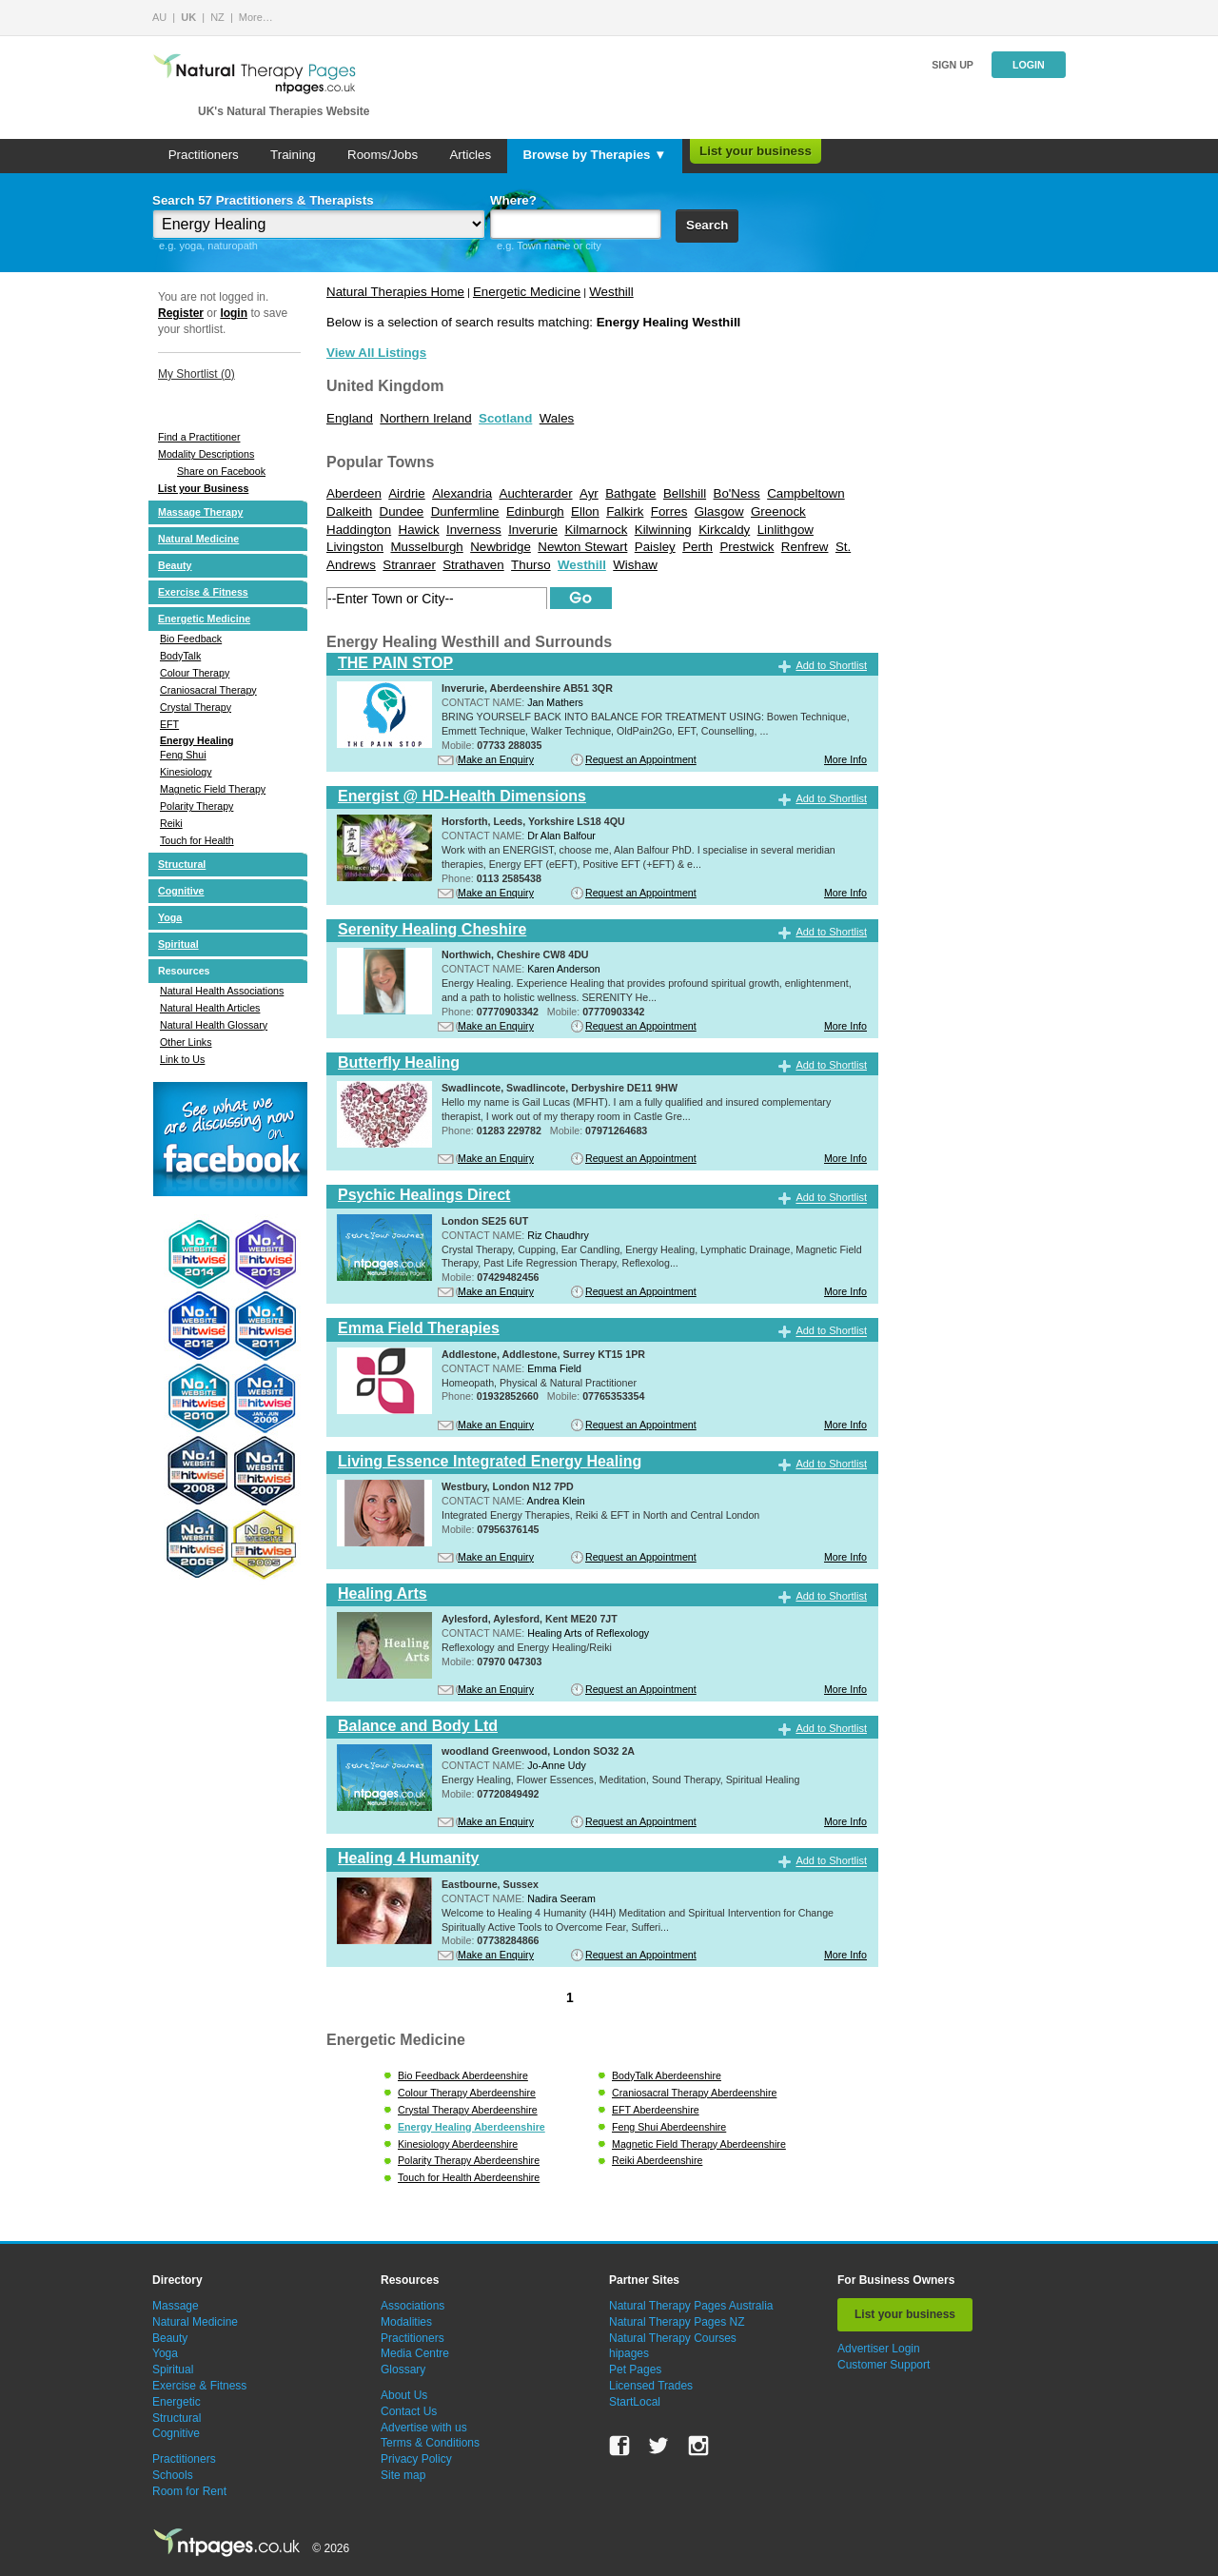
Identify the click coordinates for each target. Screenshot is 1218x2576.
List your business (755, 151)
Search (707, 225)
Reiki (171, 823)
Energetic (176, 2402)
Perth (697, 547)
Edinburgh (535, 511)
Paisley (655, 547)
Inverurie (533, 529)
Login (1028, 64)
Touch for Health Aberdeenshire (469, 2177)
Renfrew (805, 547)
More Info (845, 759)
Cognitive (181, 890)
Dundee (402, 511)
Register (181, 313)
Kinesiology (186, 771)
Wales (557, 418)
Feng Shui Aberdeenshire (669, 2127)
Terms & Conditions (430, 2442)
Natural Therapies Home (395, 292)
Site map (403, 2475)
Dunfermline (465, 511)
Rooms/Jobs (382, 154)
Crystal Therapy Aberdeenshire (468, 2109)
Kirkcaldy (724, 529)
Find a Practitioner (199, 436)
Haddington (358, 529)
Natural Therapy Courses (673, 2338)
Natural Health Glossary (213, 1025)
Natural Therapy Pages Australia (691, 2305)
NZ (217, 17)
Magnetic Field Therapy (212, 789)
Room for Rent (189, 2491)
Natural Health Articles (210, 1007)
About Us (404, 2395)
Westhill (611, 292)
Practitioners (203, 154)
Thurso (530, 565)
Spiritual (178, 944)
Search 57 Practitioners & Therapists (263, 200)
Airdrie (406, 493)
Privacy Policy (416, 2459)
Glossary (403, 2369)
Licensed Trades (651, 2385)
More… (256, 17)
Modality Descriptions (206, 454)
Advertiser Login (878, 2348)
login (233, 313)
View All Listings (376, 352)
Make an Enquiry (496, 759)
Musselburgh (426, 547)
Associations (412, 2305)
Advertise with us (424, 2427)
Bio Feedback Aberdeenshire (463, 2075)
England (349, 418)
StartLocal (634, 2402)
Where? (513, 200)
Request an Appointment (641, 759)
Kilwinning (663, 529)
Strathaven (472, 565)
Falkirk (624, 511)
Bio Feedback (191, 638)
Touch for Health (197, 840)
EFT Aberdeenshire (655, 2109)
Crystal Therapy (195, 707)
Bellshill (684, 493)
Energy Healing (197, 740)
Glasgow (719, 511)
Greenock (778, 511)
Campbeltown (806, 493)
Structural (182, 864)
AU (159, 17)
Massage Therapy (200, 512)
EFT (169, 724)
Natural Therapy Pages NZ (677, 2322)
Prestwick (746, 547)
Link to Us (182, 1059)
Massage (175, 2305)
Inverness (473, 529)
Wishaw (635, 565)
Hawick (419, 529)
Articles (470, 154)
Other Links (186, 1042)
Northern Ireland (425, 418)
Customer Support (883, 2364)
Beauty (175, 565)
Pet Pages (635, 2369)
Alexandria (462, 493)
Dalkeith (349, 511)
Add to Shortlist (831, 665)
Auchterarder (536, 493)
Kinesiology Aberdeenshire (458, 2144)
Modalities (406, 2322)
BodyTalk (180, 655)
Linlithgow (785, 529)
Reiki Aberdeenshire (657, 2160)
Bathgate (630, 493)
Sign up (952, 64)
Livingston (354, 547)
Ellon (585, 511)
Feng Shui (183, 754)
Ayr (589, 493)
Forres (669, 511)
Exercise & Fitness (203, 592)
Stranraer (409, 565)
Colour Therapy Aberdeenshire (467, 2092)
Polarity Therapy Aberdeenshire (469, 2160)
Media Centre (415, 2353)
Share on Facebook (221, 471)
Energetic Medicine (204, 618)
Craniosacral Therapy (208, 690)
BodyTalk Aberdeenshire (666, 2075)
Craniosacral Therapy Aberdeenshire (694, 2092)
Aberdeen (354, 493)
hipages (629, 2353)
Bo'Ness (737, 493)
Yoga (170, 917)
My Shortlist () (196, 374)
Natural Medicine (198, 538)
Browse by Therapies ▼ (594, 154)
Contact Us (409, 2411)
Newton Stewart (582, 547)
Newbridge (500, 547)
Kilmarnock (595, 529)
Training (293, 154)
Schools (172, 2475)
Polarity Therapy (196, 806)
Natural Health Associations (222, 990)
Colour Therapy (194, 672)
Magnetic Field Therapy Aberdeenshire (699, 2144)
